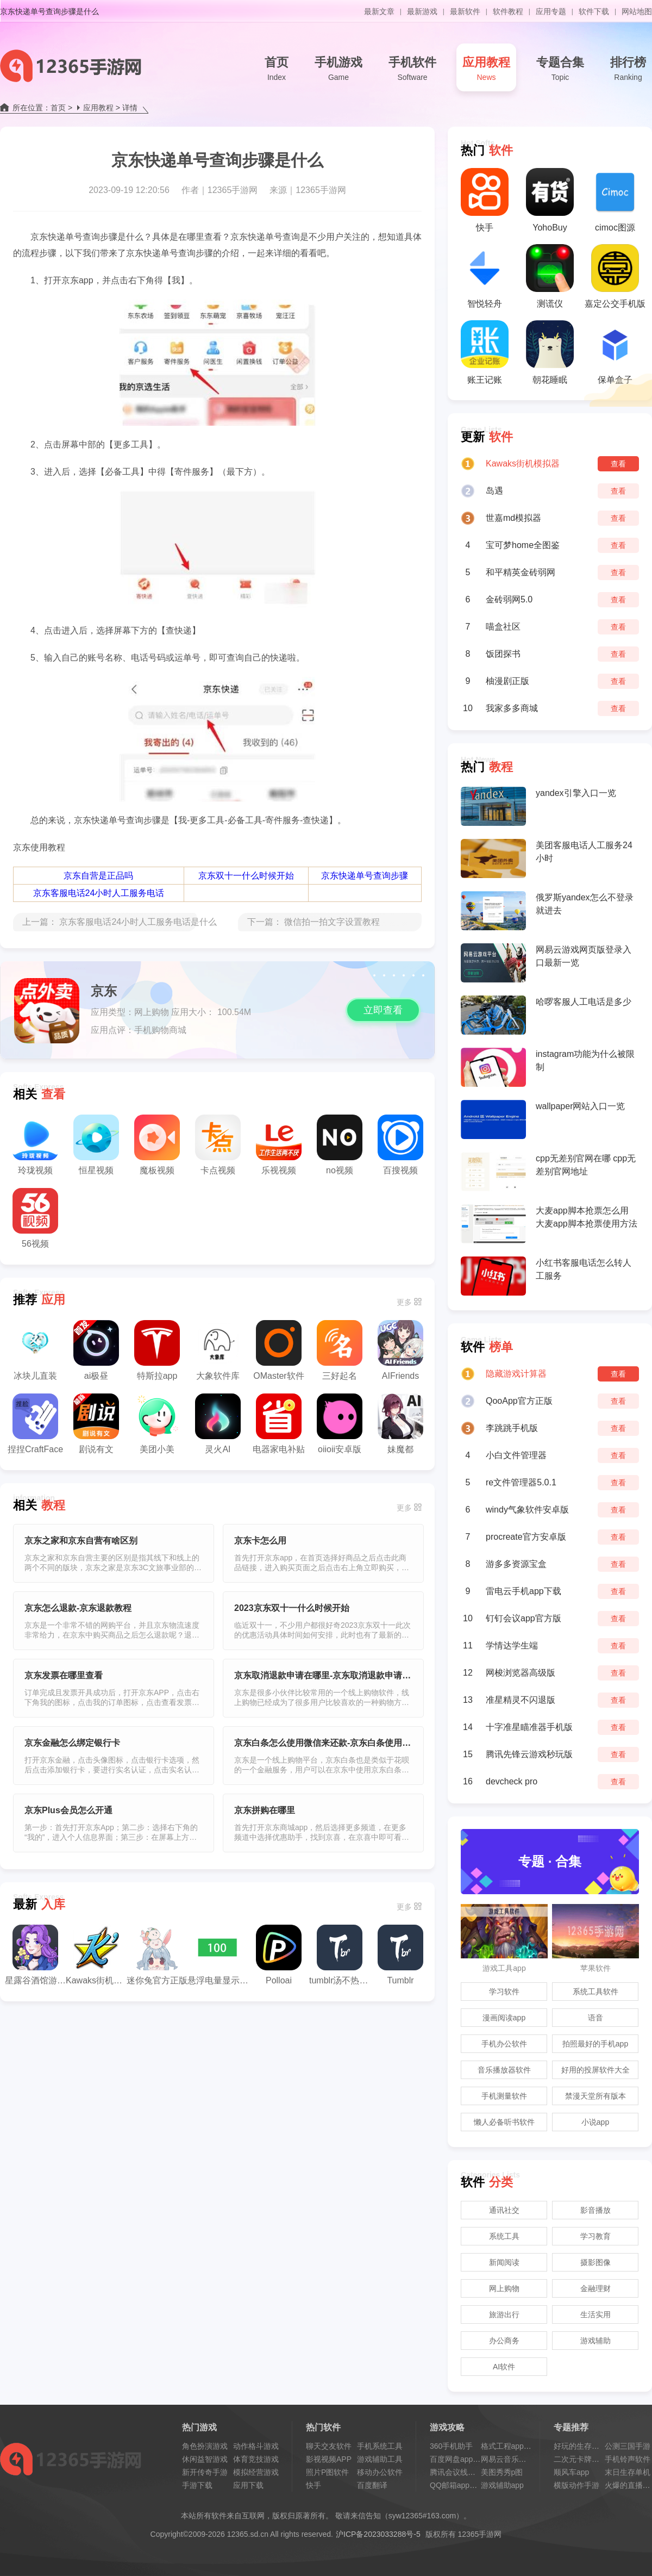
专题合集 (560, 69)
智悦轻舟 (485, 276)
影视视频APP (329, 2459)
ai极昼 (96, 1350)
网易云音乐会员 (507, 2459)
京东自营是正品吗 (98, 875)
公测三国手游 (627, 2446)
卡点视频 (218, 1145)
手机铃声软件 (627, 2459)
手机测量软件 (504, 2096)
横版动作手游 (576, 2485)
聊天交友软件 (329, 2446)
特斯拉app (157, 1350)
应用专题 (551, 11)
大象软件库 (218, 1350)
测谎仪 (550, 276)
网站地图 (637, 11)
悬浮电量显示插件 (217, 1955)
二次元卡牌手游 (580, 2459)
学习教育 (595, 2236)
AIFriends (400, 1350)
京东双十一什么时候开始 (246, 875)
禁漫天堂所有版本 (595, 2096)
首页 (277, 69)
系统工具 (504, 2236)
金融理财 (595, 2288)
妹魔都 (400, 1423)
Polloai (279, 1955)
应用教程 (486, 69)
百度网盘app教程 (459, 2459)
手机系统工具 (380, 2446)
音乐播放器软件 (504, 2069)
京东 (104, 991)
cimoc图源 (615, 200)
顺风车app (571, 2472)
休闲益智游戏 (205, 2459)
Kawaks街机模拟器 (96, 1955)
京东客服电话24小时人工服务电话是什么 (138, 921)
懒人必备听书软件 (504, 2122)
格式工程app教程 (510, 2446)
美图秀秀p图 (502, 2472)
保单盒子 (615, 352)
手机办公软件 (504, 2043)
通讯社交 (504, 2210)
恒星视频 (96, 1145)
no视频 (339, 1145)
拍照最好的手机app (595, 2043)
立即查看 (383, 1010)
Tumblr (400, 1955)
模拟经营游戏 (256, 2472)
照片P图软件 (327, 2472)
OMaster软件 (278, 1350)
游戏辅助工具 (380, 2459)
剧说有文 (96, 1423)
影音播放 (595, 2210)
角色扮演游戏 (205, 2446)
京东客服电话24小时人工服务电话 (99, 893)
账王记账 (485, 352)
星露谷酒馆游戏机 (35, 1955)
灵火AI (218, 1423)
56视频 (35, 1218)
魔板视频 (157, 1145)
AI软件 (504, 2366)
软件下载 (594, 11)
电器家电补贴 (279, 1423)
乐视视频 (279, 1145)
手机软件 (412, 69)
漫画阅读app (503, 2017)
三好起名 (339, 1350)
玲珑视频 (35, 1145)
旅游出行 (504, 2314)
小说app (595, 2122)
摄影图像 (595, 2262)
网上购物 (504, 2288)
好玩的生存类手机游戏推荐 (599, 2446)
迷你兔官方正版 (157, 1955)
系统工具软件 (595, 1991)
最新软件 (465, 11)
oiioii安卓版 (339, 1423)
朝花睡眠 (550, 352)
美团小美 (157, 1423)
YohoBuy (550, 200)
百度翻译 (372, 2485)
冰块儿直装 (35, 1350)
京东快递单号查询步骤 (364, 875)
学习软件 (504, 1991)
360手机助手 (451, 2446)
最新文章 (379, 11)
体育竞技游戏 (256, 2459)
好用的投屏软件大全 (595, 2069)
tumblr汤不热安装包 (339, 1955)
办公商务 (504, 2340)
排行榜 (628, 69)
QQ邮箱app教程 (457, 2485)
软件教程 (508, 11)
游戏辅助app (502, 2485)
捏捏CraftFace (35, 1423)
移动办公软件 (380, 2472)
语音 (595, 2017)
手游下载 (197, 2485)
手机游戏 (338, 69)
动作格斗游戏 (256, 2446)
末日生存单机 (627, 2472)
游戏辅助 (595, 2340)
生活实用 (595, 2314)
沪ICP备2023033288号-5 (378, 2534)
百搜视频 (400, 1145)
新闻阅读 (504, 2262)
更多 (404, 1302)
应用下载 (248, 2485)
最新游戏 (422, 11)
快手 (485, 200)
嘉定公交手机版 (615, 276)
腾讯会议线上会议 (460, 2472)
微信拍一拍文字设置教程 (332, 921)
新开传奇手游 (205, 2472)
